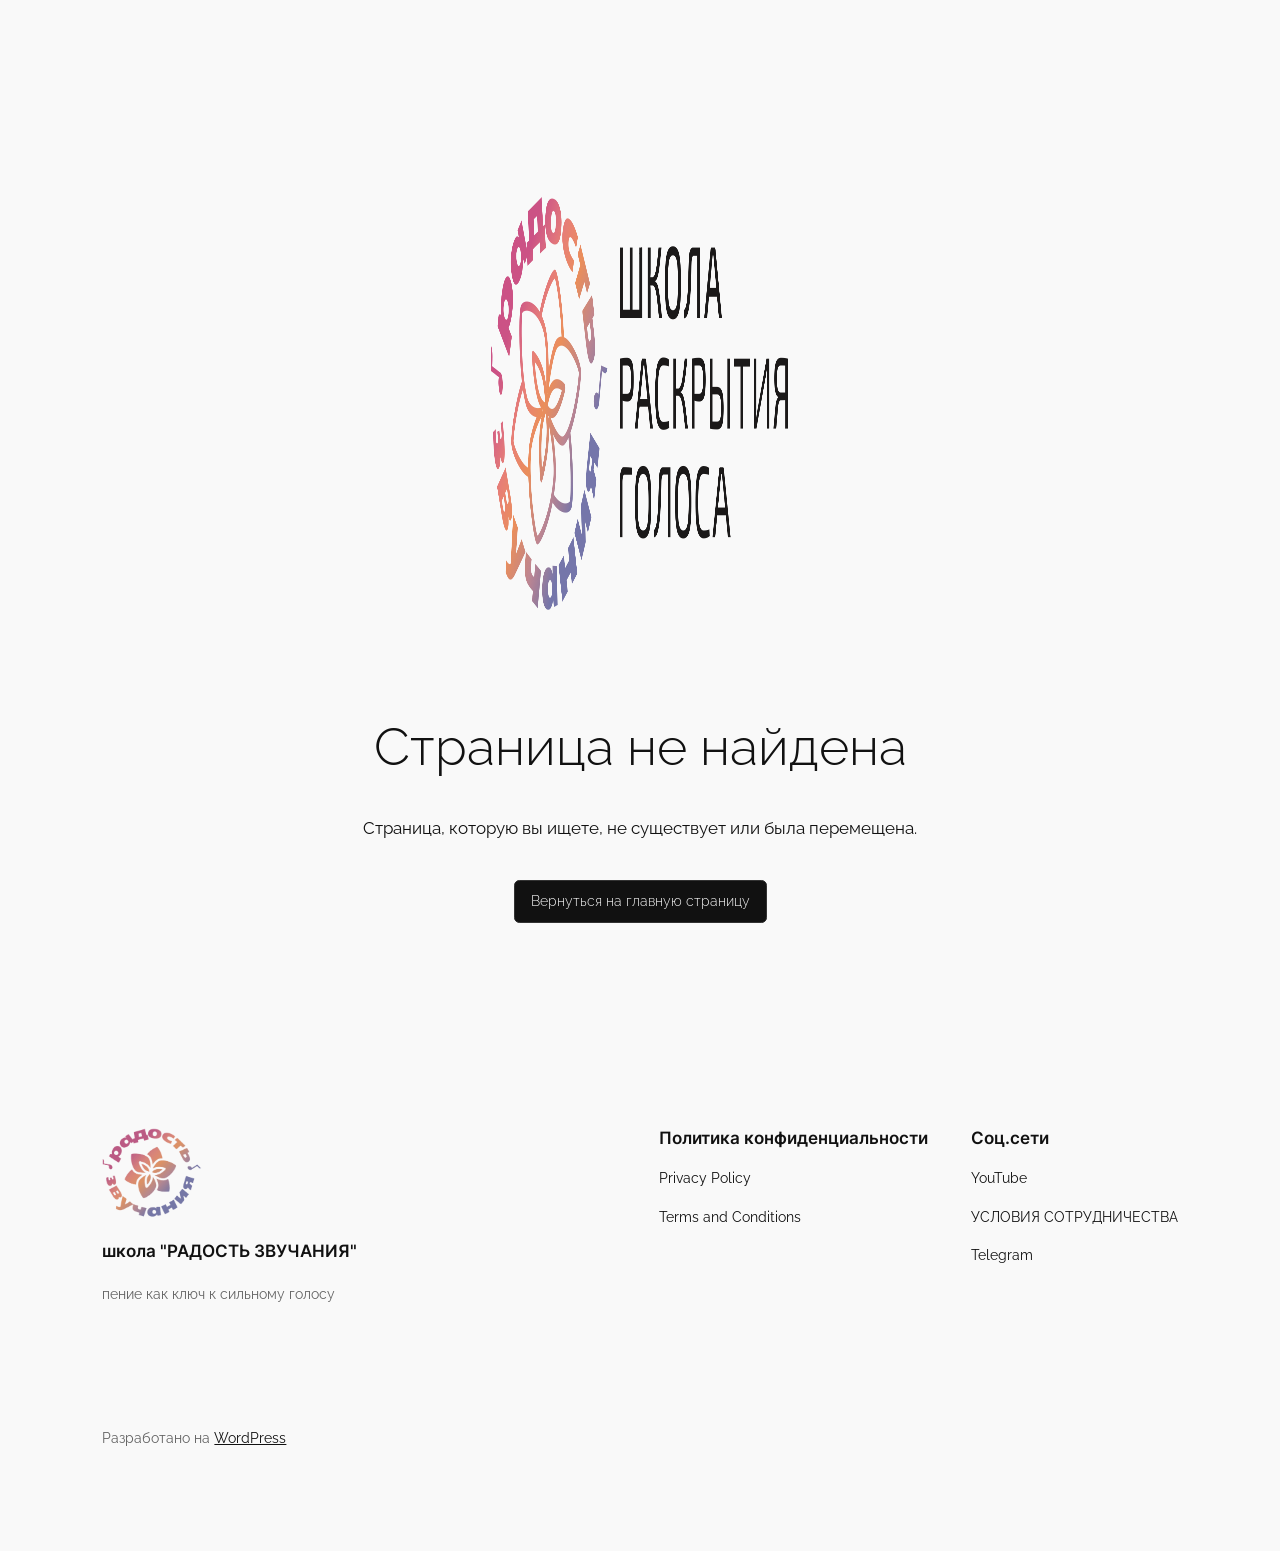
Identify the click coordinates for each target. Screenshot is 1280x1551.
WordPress (250, 1437)
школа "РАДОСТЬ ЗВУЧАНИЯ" (229, 1251)
